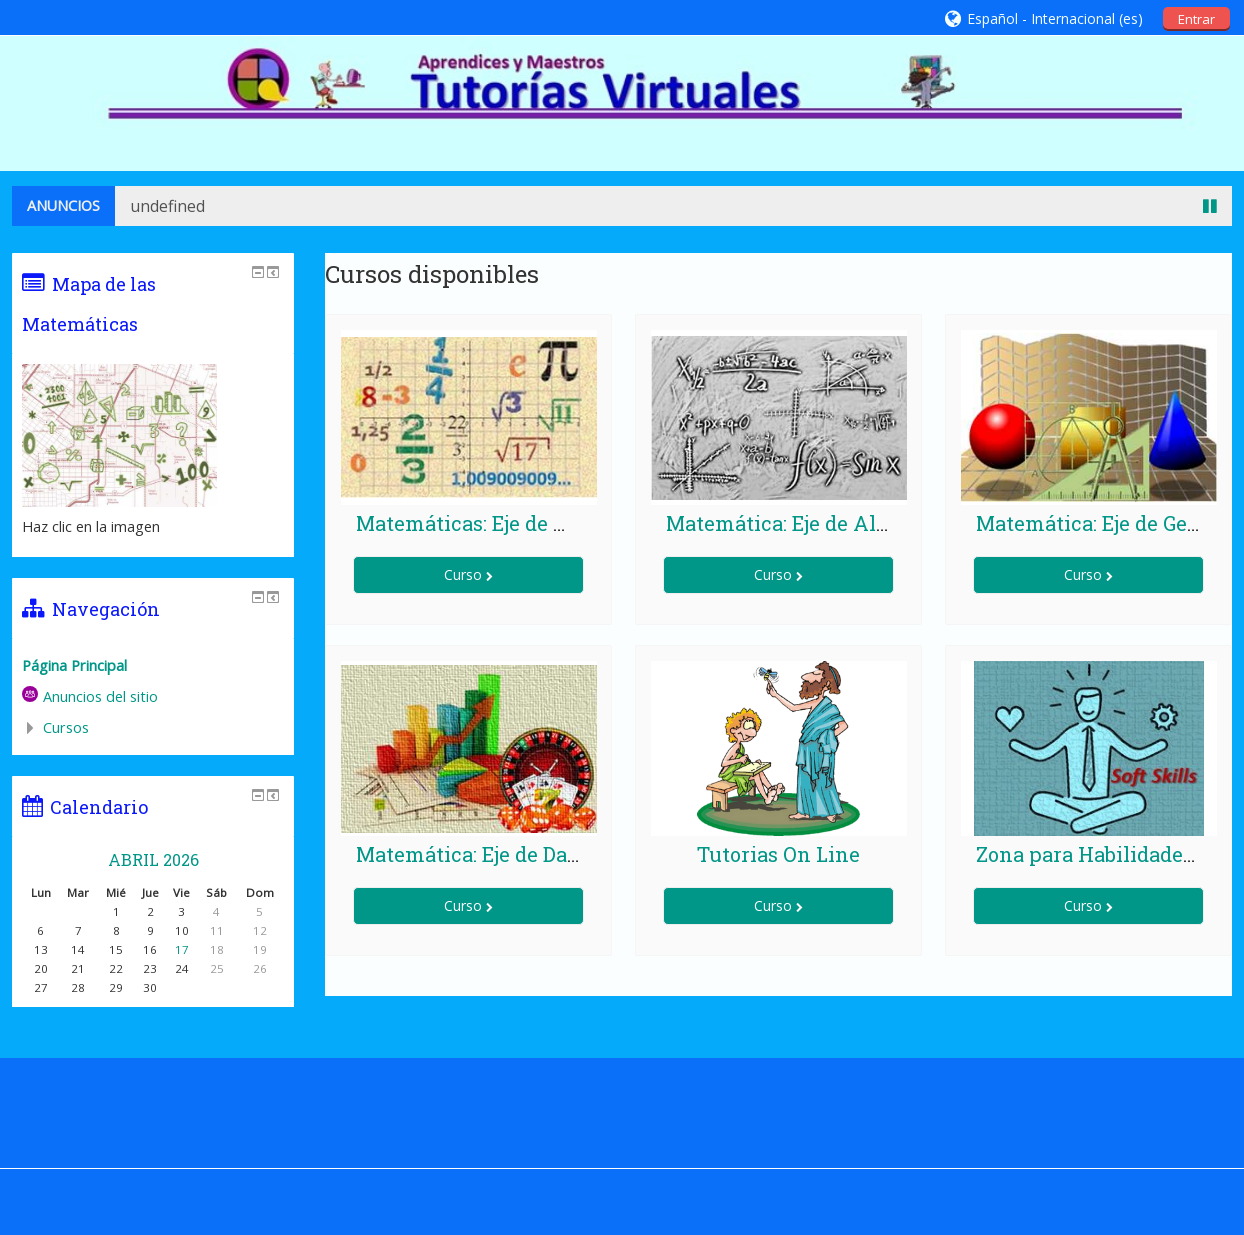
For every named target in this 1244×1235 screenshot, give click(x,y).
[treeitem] (152, 666)
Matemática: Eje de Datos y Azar (511, 854)
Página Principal (74, 665)
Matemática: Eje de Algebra (798, 523)
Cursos (66, 727)
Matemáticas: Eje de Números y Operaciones (572, 523)
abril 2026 (153, 859)
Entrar (1196, 19)
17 (182, 949)
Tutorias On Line (778, 854)
